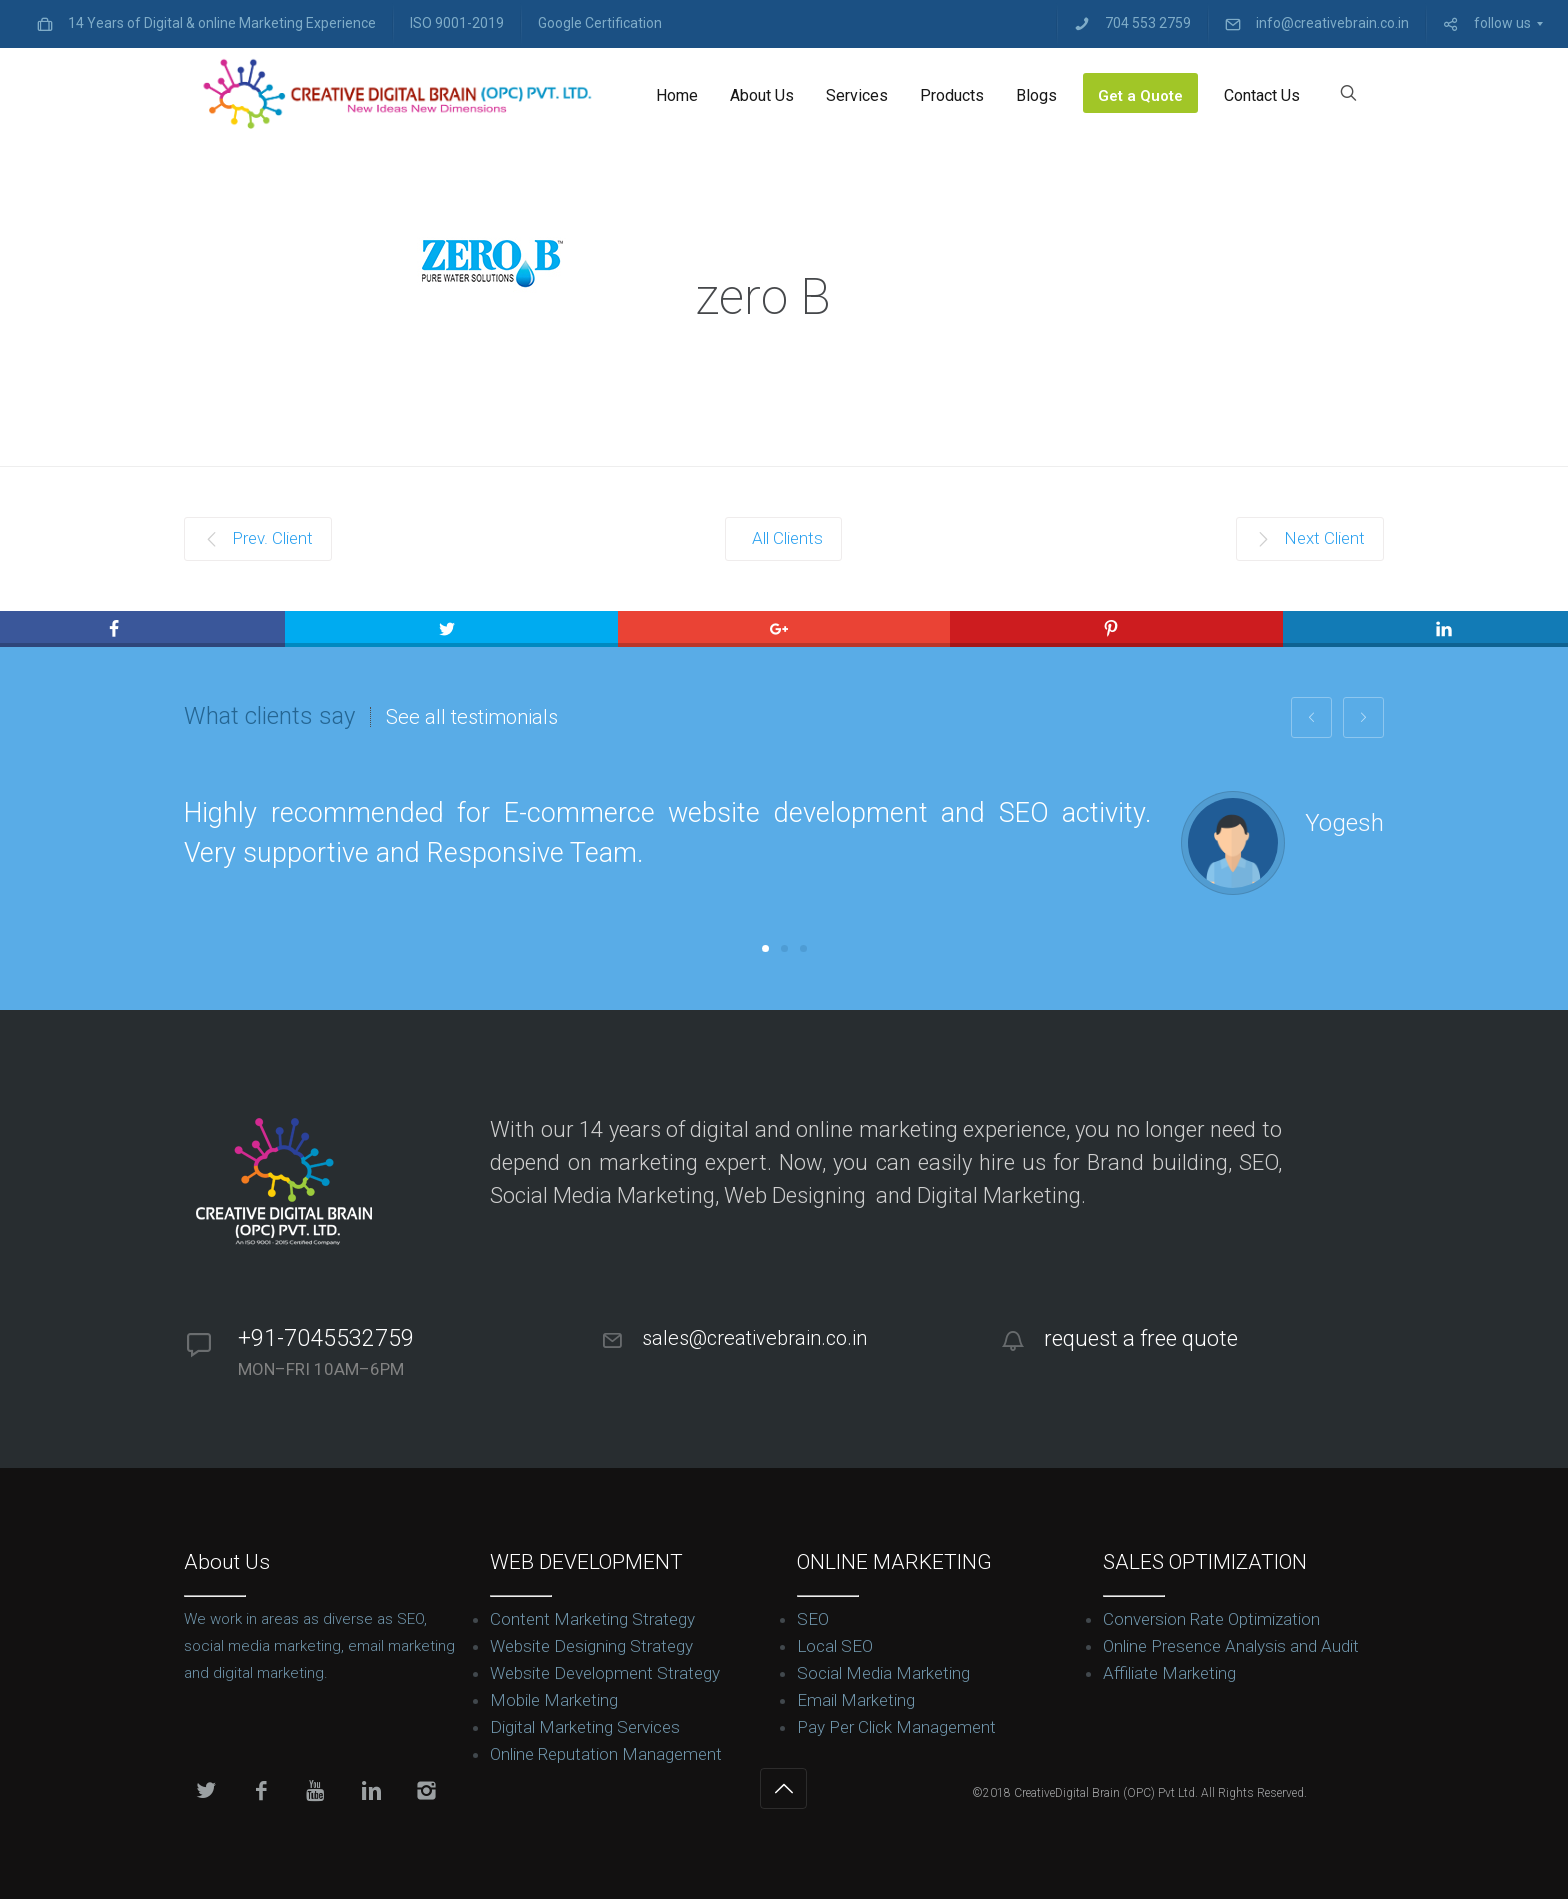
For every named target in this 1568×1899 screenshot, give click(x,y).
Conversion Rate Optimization (1211, 1619)
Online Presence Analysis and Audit (1231, 1646)
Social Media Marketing (883, 1673)
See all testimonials (472, 717)
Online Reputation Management (606, 1754)
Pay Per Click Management (896, 1727)
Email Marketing (856, 1700)
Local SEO (835, 1646)
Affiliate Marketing (1169, 1673)
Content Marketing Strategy (592, 1619)
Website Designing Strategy (591, 1646)
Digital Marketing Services (585, 1727)
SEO (813, 1619)
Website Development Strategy (605, 1673)
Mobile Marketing (554, 1700)
